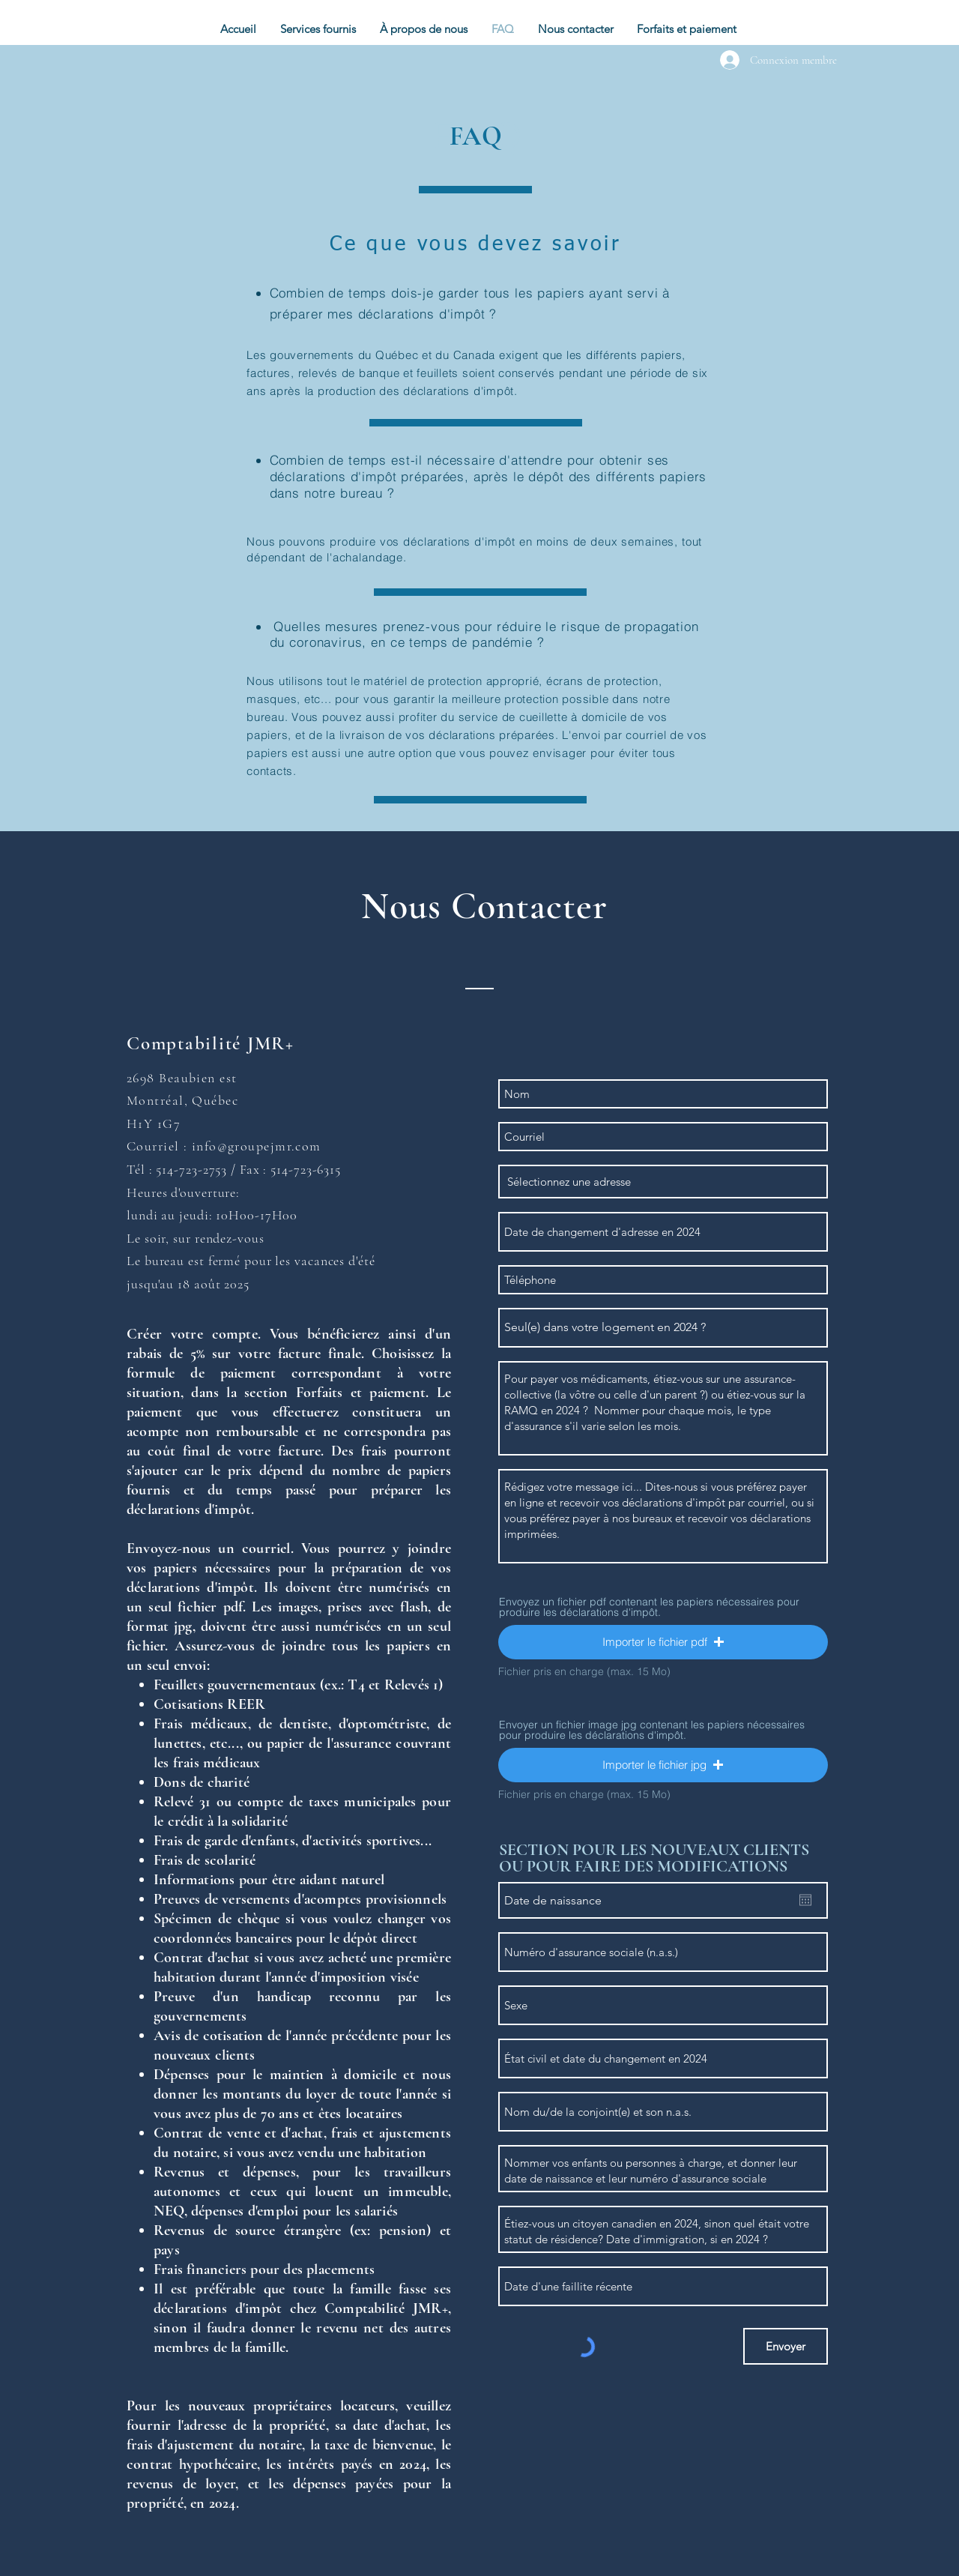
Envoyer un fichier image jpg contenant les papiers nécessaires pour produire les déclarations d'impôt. (652, 1729)
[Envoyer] (785, 2346)
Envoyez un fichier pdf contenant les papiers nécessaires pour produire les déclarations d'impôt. (649, 1606)
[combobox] (663, 1181)
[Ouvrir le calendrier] (805, 1900)
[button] (319, 29)
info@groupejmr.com (256, 1146)
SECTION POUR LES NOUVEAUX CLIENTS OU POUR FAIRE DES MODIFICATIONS (654, 1857)
